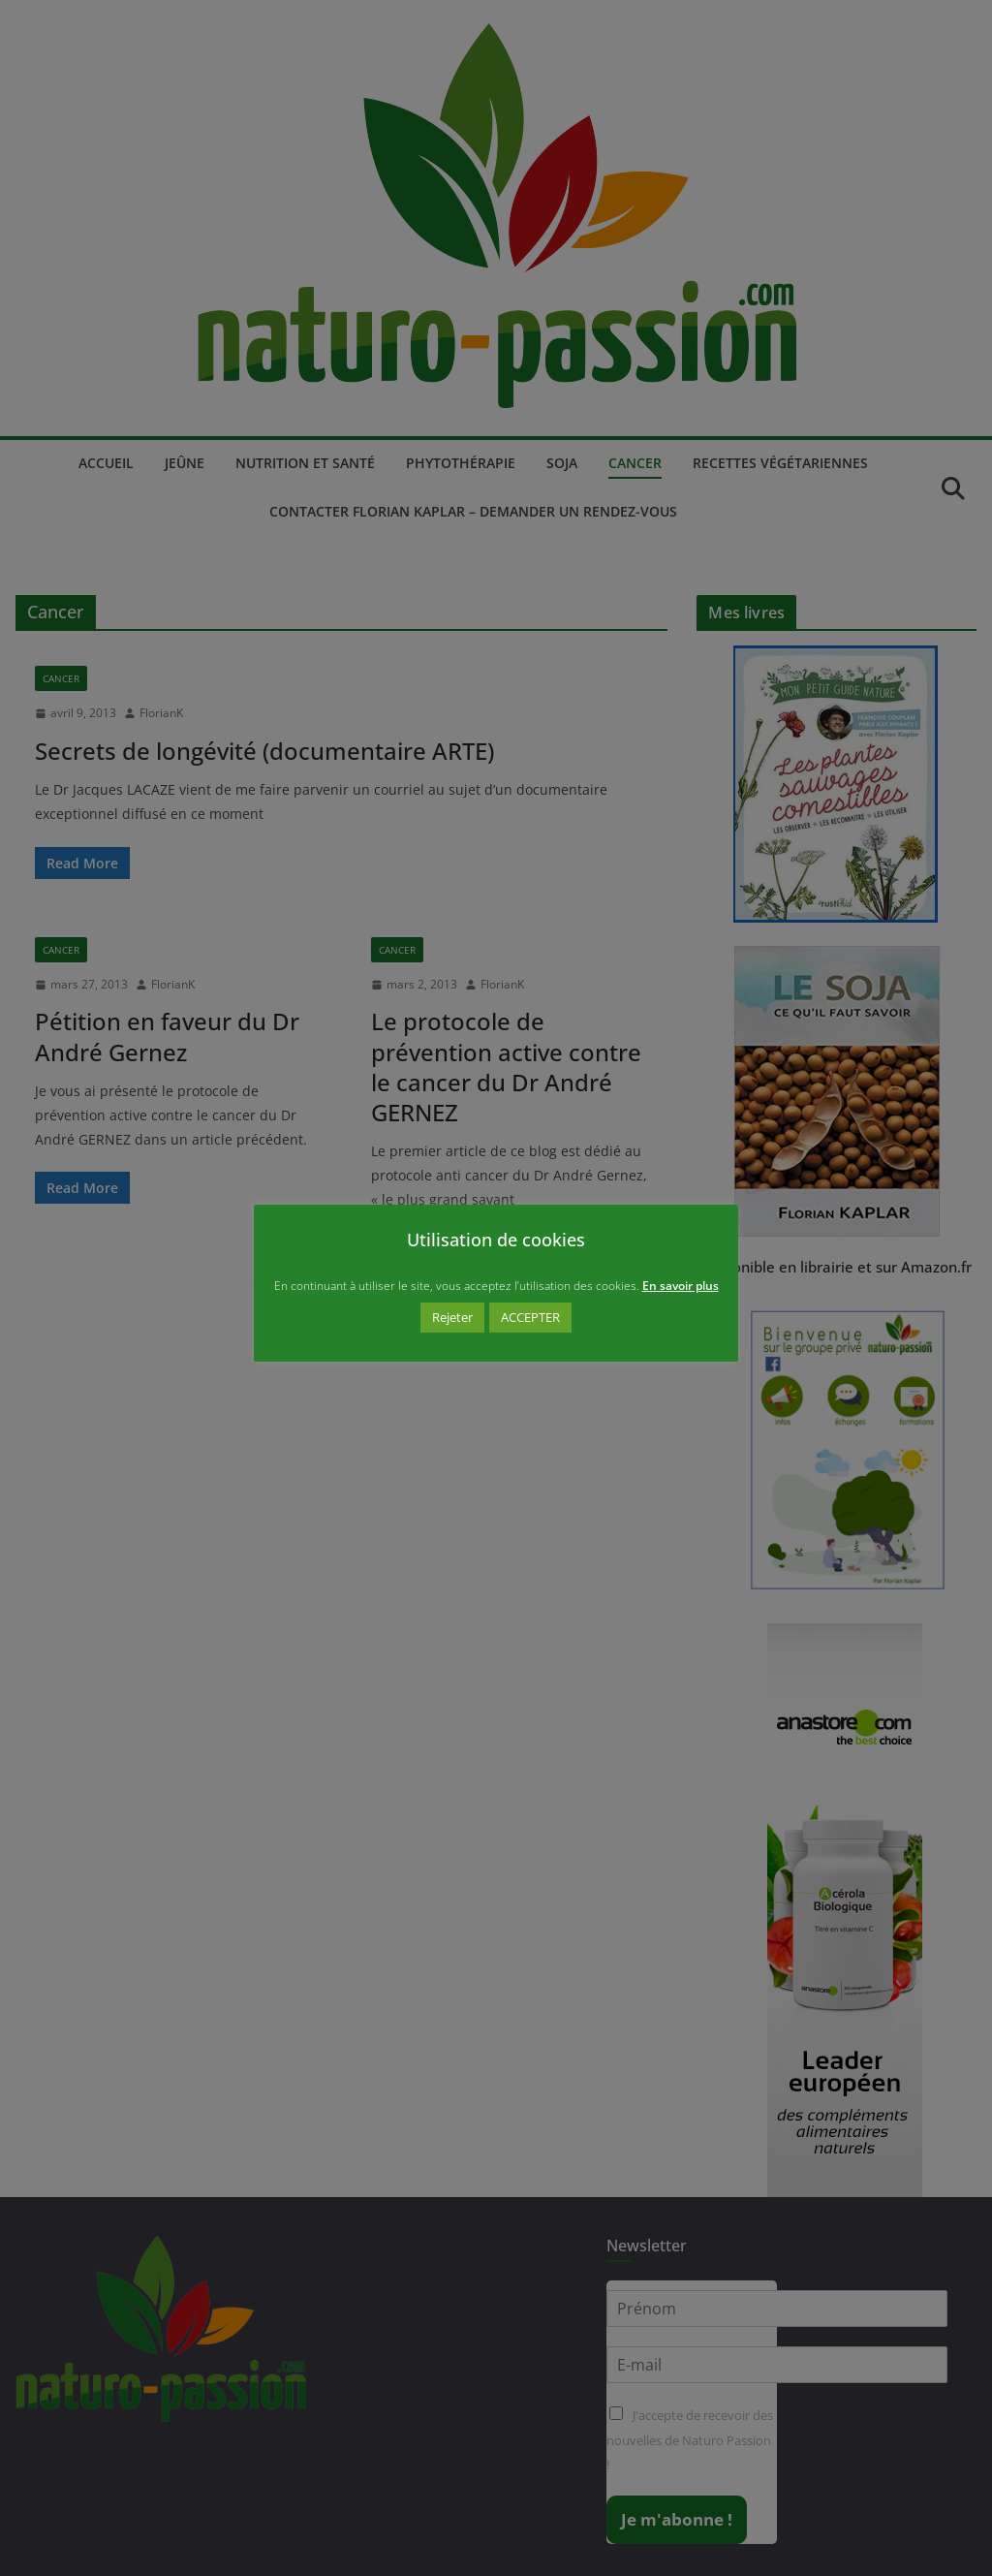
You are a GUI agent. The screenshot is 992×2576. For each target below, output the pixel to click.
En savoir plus (680, 1285)
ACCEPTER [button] (530, 1317)
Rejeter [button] (452, 1317)
